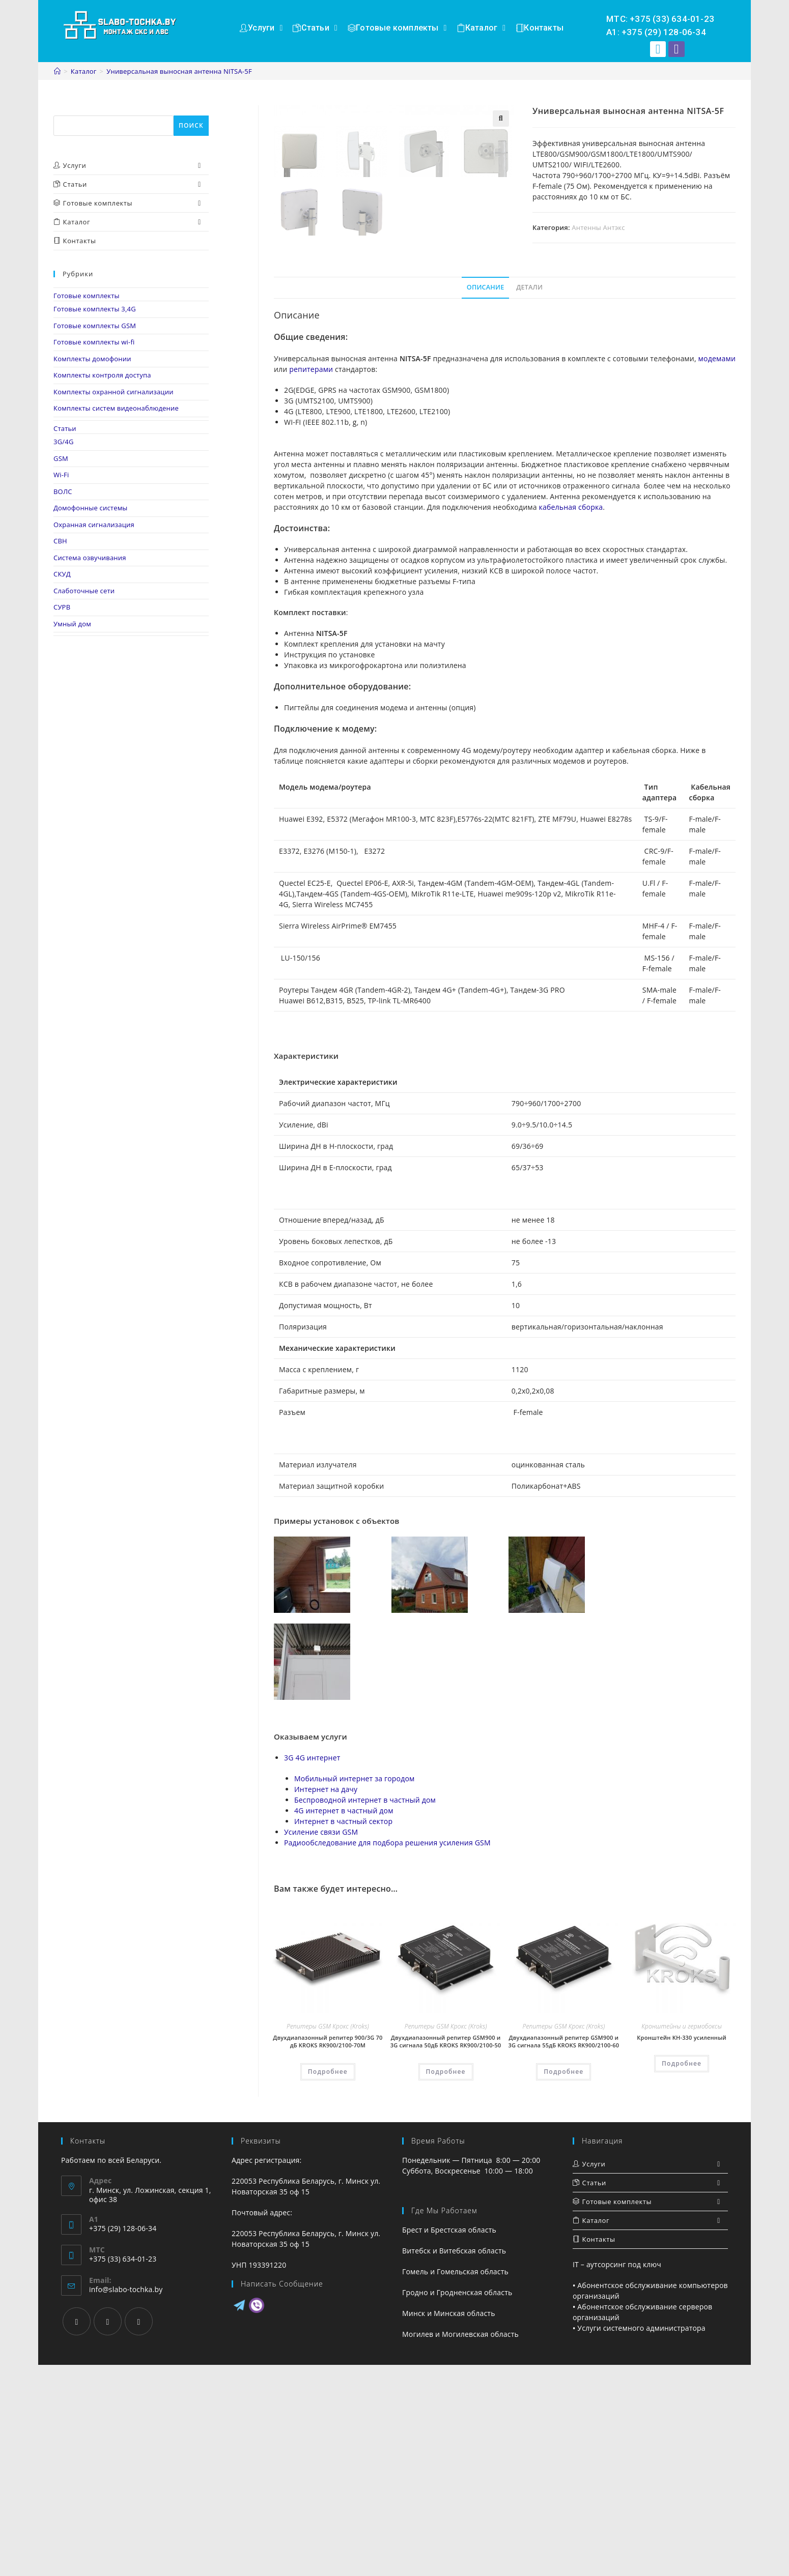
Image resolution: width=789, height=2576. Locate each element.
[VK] (139, 2532)
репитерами (311, 580)
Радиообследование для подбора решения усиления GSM (387, 2054)
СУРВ (61, 607)
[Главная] (57, 71)
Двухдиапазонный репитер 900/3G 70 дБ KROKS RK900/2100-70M (327, 2252)
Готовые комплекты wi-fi (94, 341)
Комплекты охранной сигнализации (113, 391)
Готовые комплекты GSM (94, 325)
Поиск (64, 109)
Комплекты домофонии (92, 358)
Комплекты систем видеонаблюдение (116, 408)
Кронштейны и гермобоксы (681, 2237)
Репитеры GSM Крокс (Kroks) (328, 2237)
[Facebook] (77, 2532)
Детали (529, 498)
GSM (60, 458)
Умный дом (72, 623)
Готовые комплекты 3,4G (94, 308)
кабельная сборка (571, 717)
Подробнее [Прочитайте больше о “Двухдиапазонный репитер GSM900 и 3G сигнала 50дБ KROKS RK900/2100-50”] (446, 2282)
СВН (60, 540)
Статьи (64, 428)
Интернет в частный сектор (343, 2032)
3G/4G (63, 441)
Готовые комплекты (86, 295)
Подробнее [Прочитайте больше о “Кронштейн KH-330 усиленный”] (681, 2274)
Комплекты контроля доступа (102, 375)
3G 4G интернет (312, 1969)
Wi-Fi (61, 474)
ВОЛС (62, 491)
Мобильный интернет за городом (354, 1989)
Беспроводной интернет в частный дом (365, 2011)
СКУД (62, 573)
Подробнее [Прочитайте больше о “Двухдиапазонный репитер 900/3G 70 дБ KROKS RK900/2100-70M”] (328, 2282)
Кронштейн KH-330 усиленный (681, 2248)
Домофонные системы (90, 507)
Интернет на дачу (325, 2000)
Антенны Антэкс (598, 227)
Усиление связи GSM (321, 2043)
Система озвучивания (89, 557)
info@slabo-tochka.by (125, 2500)
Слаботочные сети (84, 590)
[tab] (486, 498)
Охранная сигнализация (93, 524)
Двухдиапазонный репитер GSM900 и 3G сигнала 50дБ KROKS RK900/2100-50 (445, 2252)
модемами (717, 569)
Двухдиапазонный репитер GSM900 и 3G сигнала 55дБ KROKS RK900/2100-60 (564, 2252)
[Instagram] (108, 2532)
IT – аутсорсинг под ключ (617, 2475)
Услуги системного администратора (641, 2539)
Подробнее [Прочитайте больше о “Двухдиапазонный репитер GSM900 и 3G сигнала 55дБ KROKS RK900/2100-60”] (563, 2282)
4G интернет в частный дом (343, 2022)
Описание (485, 498)
